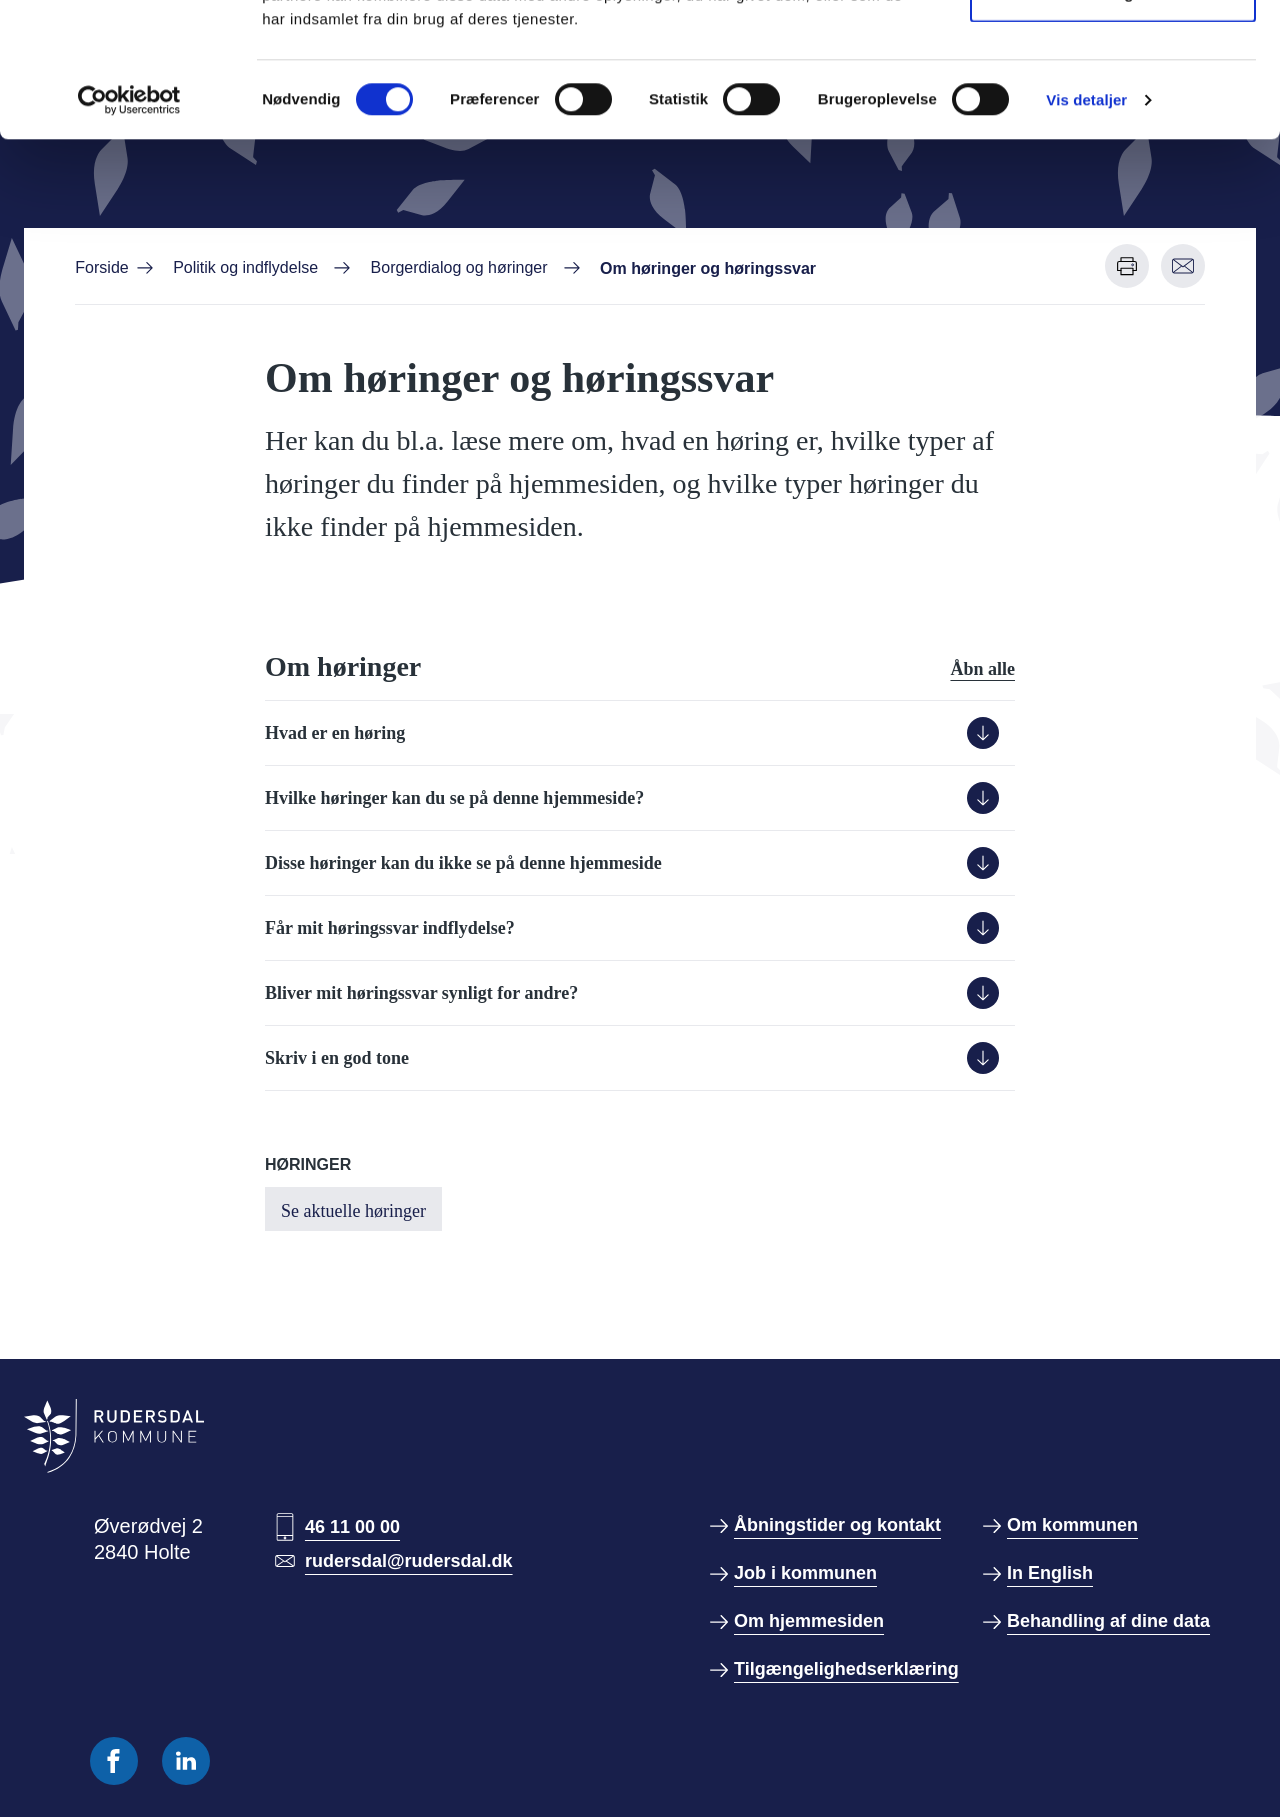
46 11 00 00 (352, 1527)
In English (1050, 1573)
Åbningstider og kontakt (837, 1525)
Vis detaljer (1086, 225)
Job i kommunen (805, 1573)
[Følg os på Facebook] (114, 1761)
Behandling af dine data (1108, 1621)
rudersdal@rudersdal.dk (409, 1561)
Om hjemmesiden (809, 1621)
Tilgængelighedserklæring (846, 1669)
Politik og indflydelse (245, 267)
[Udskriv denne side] (1127, 266)
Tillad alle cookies (1113, 52)
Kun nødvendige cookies (1113, 118)
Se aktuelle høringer (353, 1211)
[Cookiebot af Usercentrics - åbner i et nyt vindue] (129, 226)
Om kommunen (1072, 1525)
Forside (101, 267)
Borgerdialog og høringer (459, 267)
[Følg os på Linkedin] (186, 1761)
